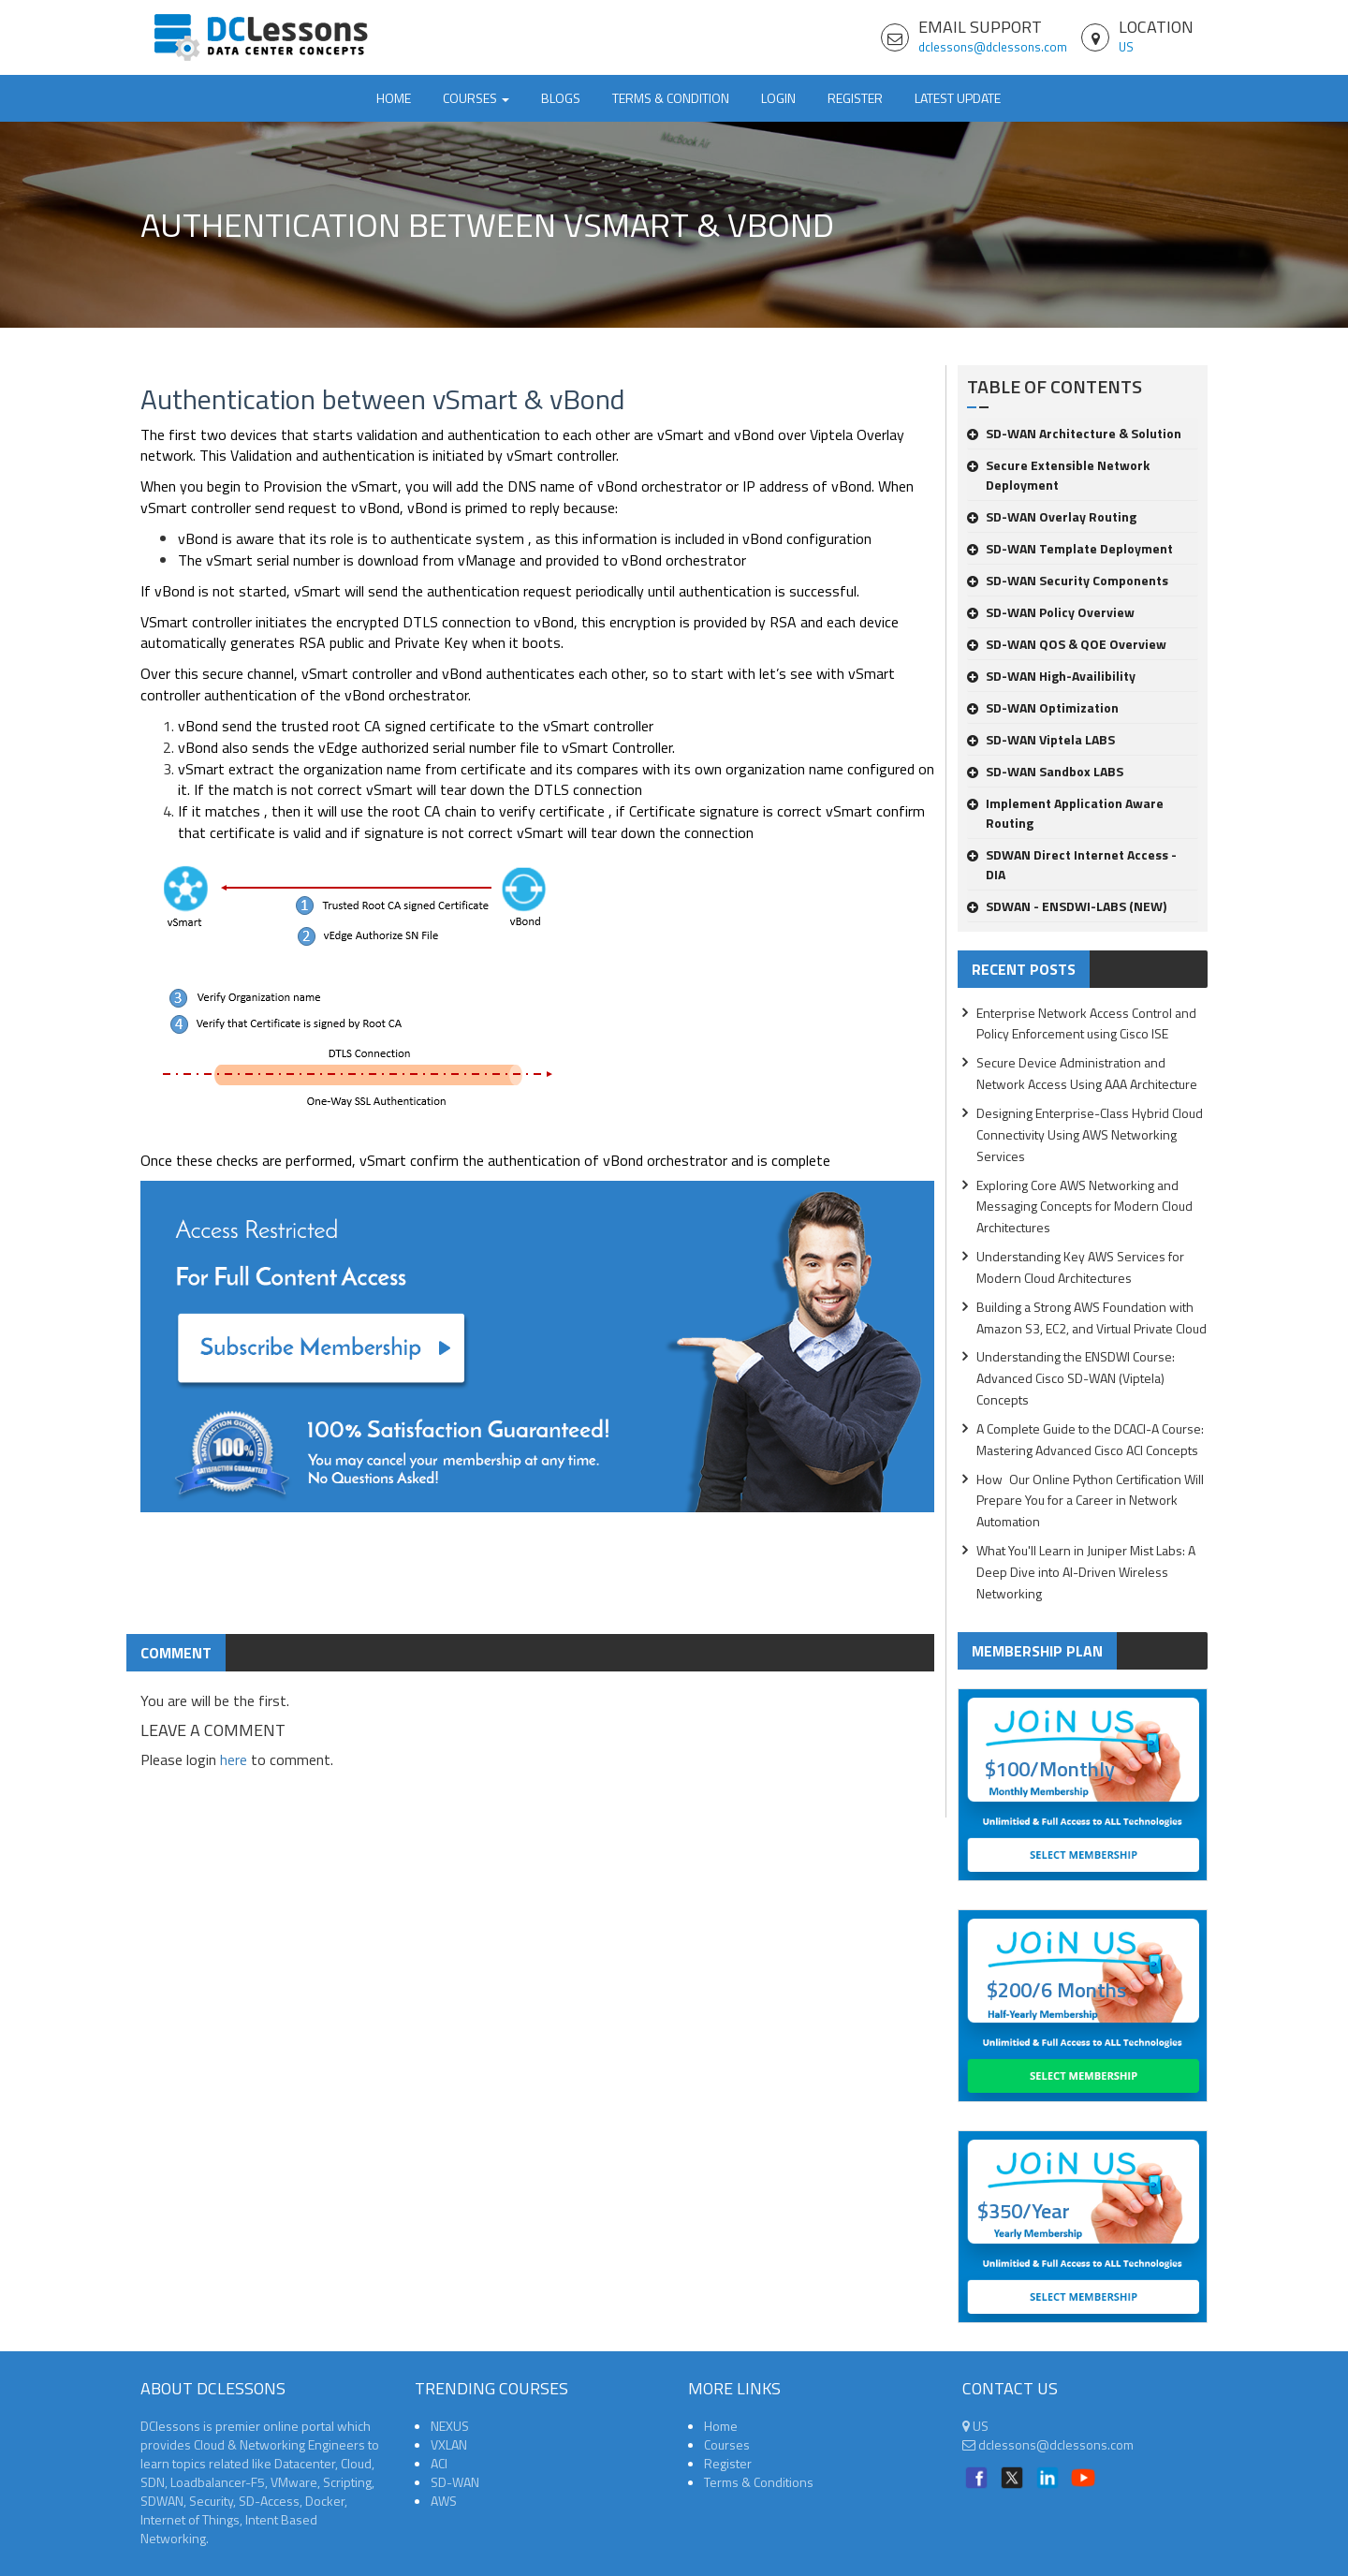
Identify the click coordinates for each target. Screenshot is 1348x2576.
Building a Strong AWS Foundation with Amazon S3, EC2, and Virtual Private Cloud (1091, 1317)
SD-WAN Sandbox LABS (1045, 771)
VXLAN (449, 2444)
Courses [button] (476, 98)
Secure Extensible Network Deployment (1058, 474)
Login (778, 98)
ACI (439, 2463)
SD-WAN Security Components (1067, 580)
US (1126, 46)
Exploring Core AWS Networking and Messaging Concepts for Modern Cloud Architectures (1084, 1206)
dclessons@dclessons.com (992, 46)
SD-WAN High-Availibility (1051, 675)
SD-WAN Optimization (1043, 707)
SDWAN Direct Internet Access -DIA (1072, 864)
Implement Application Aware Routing (1065, 812)
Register (855, 98)
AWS (444, 2500)
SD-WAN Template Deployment (1070, 548)
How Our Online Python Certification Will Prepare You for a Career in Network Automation (1090, 1500)
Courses (727, 2444)
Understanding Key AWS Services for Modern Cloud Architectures (1080, 1267)
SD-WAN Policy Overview (1051, 612)
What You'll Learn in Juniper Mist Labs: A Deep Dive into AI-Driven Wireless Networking (1085, 1571)
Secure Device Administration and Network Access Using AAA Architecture (1086, 1073)
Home (393, 98)
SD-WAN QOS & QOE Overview (1066, 644)
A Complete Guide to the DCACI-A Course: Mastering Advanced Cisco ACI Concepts (1090, 1439)
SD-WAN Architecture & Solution (1074, 433)
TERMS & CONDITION (670, 98)
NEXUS (450, 2426)
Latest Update (958, 98)
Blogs (560, 98)
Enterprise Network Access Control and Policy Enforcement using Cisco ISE (1086, 1023)
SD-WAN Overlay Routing (1051, 516)
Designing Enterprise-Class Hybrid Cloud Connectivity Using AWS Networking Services (1089, 1134)
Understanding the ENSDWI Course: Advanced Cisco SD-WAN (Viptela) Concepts (1075, 1378)
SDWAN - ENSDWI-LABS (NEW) (1066, 906)
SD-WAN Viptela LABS (1041, 739)
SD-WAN (455, 2482)
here (233, 1759)
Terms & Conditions (758, 2482)
